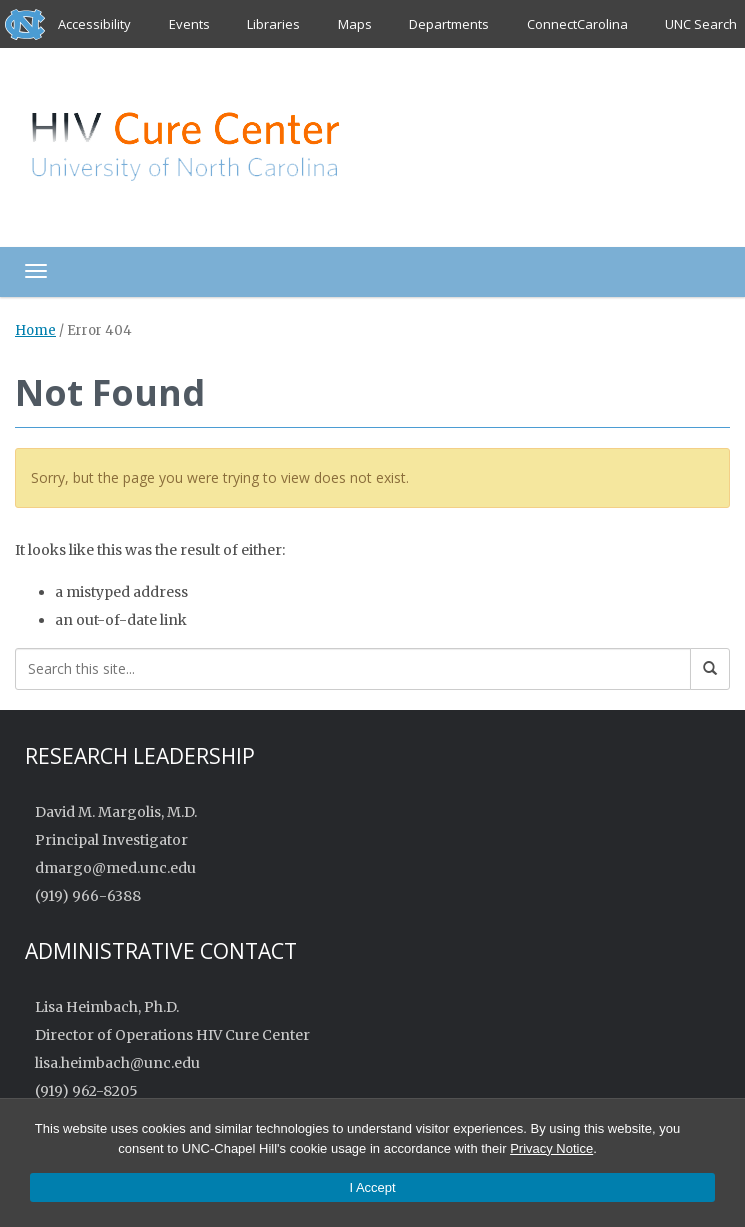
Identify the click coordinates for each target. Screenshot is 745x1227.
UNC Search (701, 24)
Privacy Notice (551, 1148)
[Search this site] (353, 669)
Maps (355, 24)
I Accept (372, 1187)
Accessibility (94, 24)
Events (189, 24)
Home (35, 330)
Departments (449, 24)
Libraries (273, 24)
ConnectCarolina (577, 24)
